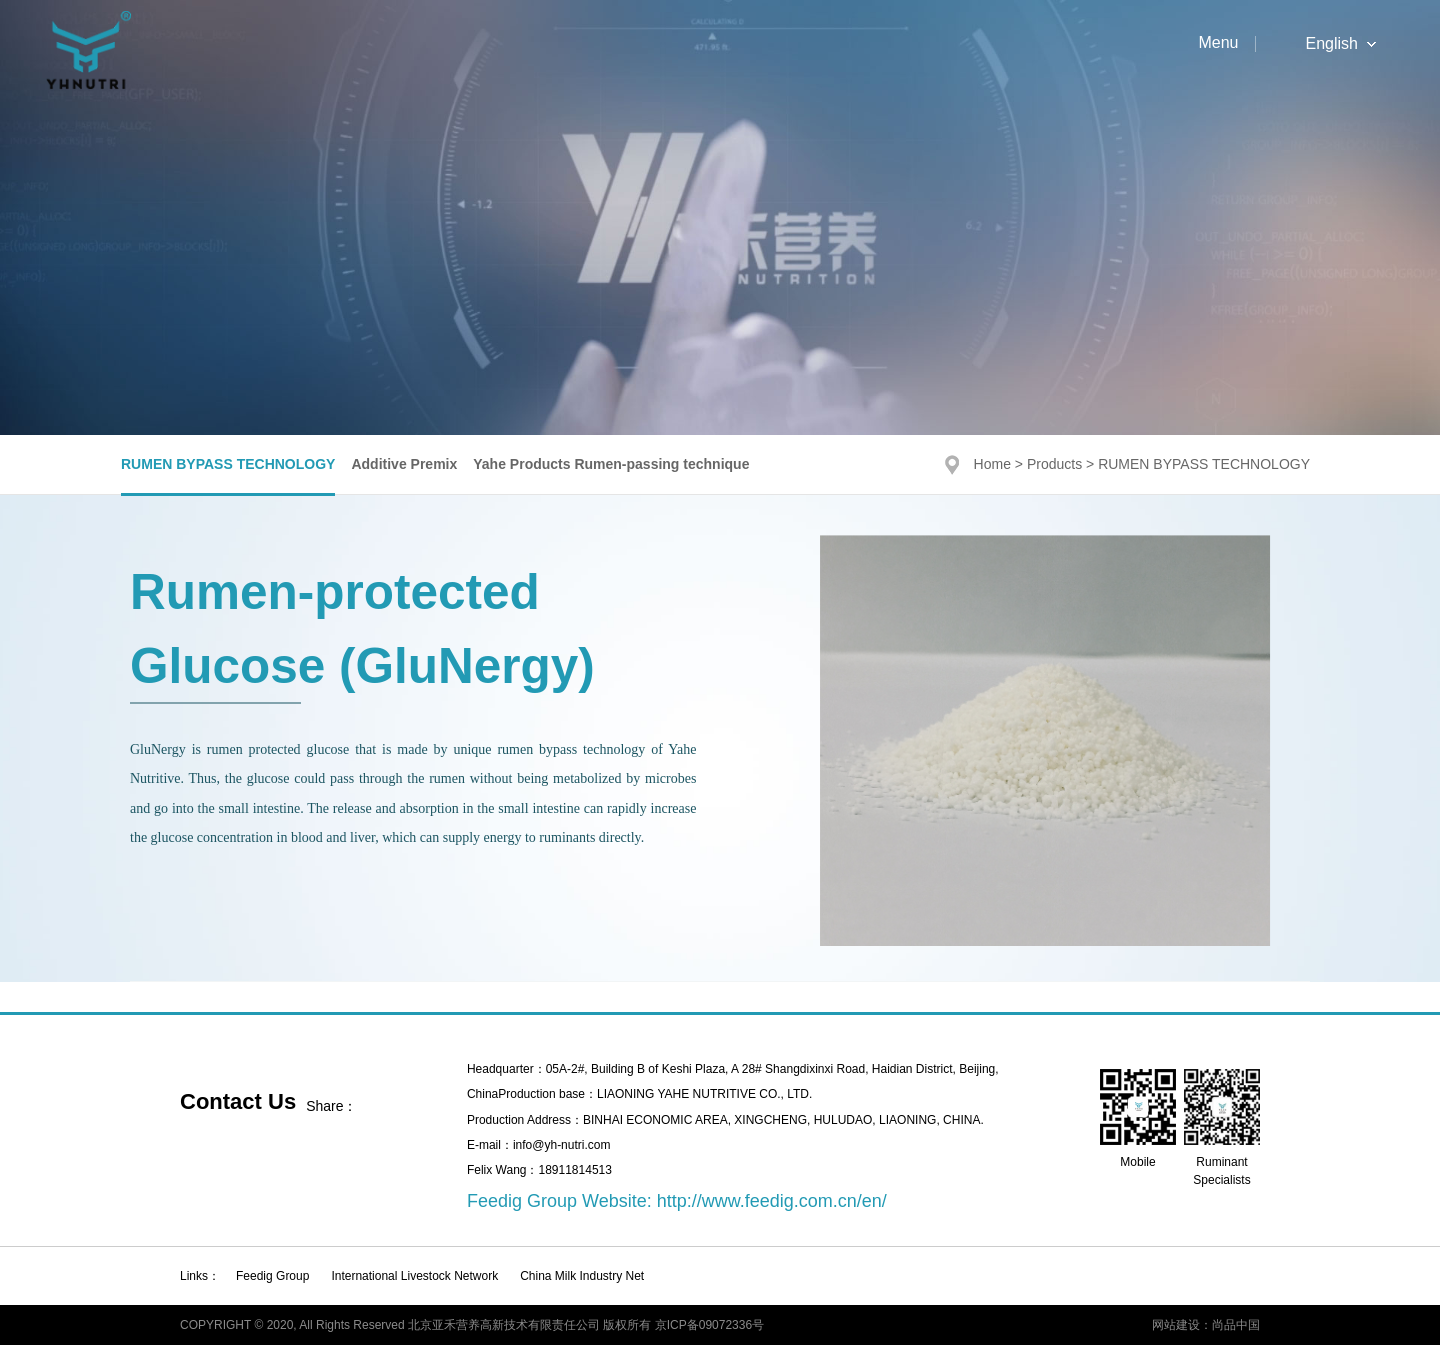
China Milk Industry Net (582, 1276)
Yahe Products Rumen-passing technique (611, 464)
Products (1054, 464)
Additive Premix (404, 464)
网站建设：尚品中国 (1206, 1325)
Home (992, 464)
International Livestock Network (414, 1276)
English (1332, 44)
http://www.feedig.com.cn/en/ (772, 1201)
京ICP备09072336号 (709, 1325)
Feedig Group (272, 1276)
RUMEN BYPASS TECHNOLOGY (228, 464)
